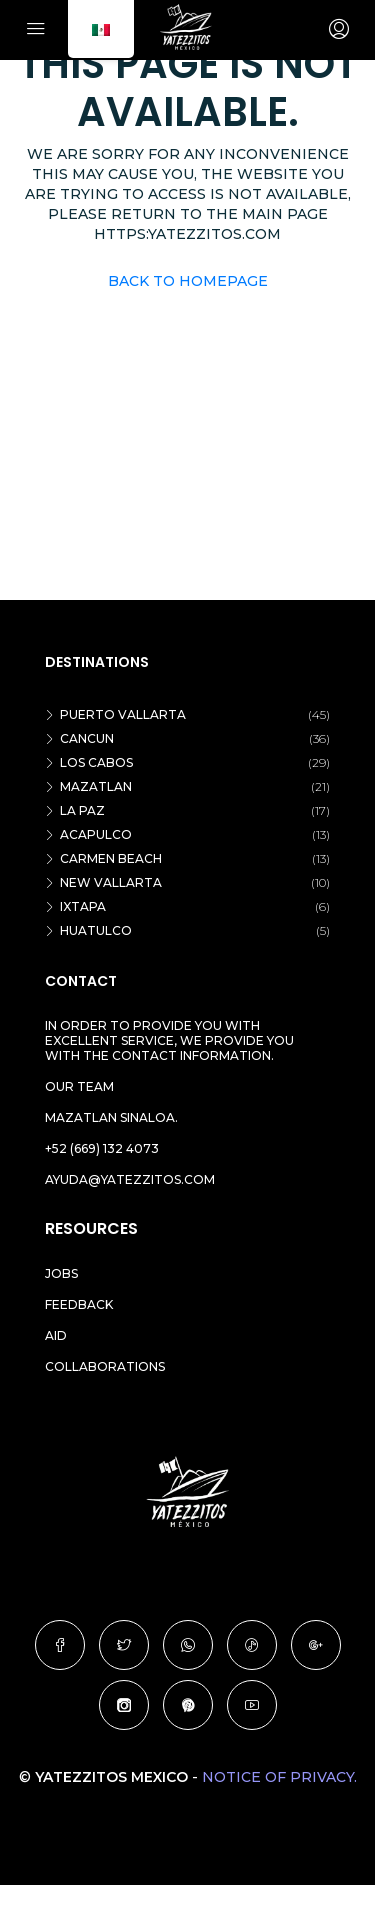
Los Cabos (96, 762)
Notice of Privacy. (279, 1777)
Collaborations (105, 1366)
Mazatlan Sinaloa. (111, 1117)
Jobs (61, 1273)
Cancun (87, 738)
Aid (56, 1335)
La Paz (82, 810)
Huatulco (96, 930)
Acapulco (96, 834)
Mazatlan (96, 786)
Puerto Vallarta (123, 714)
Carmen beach (111, 858)
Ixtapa (83, 906)
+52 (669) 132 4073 (102, 1148)
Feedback (79, 1304)
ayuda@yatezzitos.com (130, 1179)
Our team (79, 1086)
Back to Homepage (188, 281)
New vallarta (111, 882)
